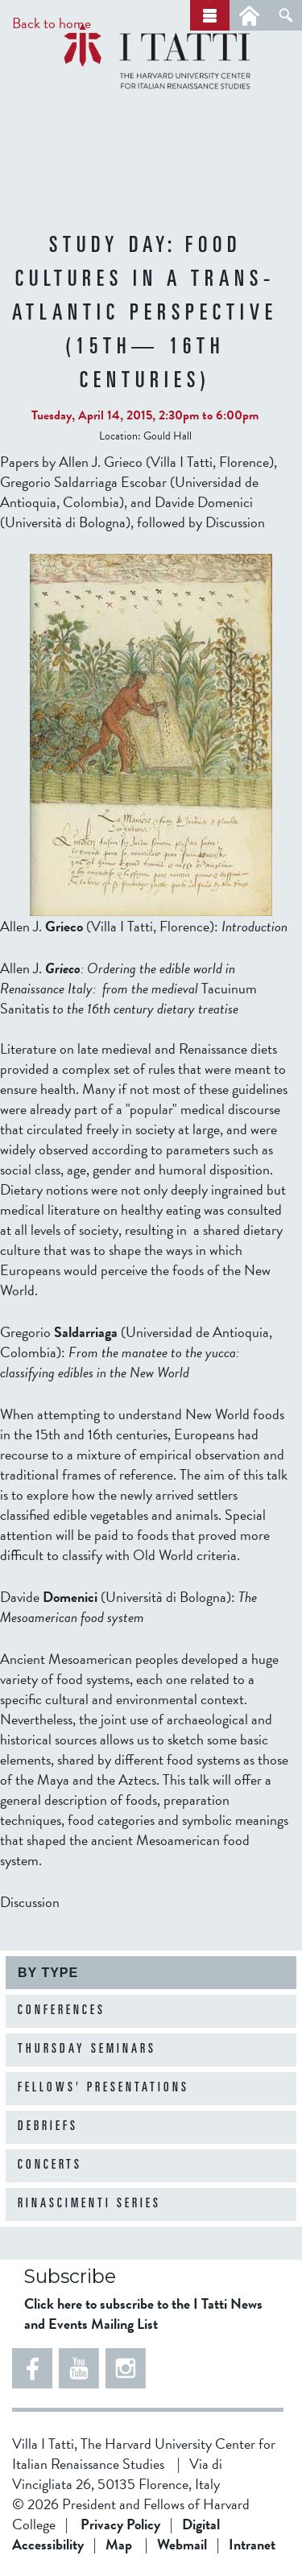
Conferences (61, 2010)
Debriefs (48, 2126)
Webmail (182, 2544)
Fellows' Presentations (103, 2088)
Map (118, 2544)
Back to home (51, 23)
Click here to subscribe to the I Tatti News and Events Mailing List (143, 2313)
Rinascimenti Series (89, 2204)
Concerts (50, 2165)
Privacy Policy (120, 2524)
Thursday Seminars (87, 2049)
